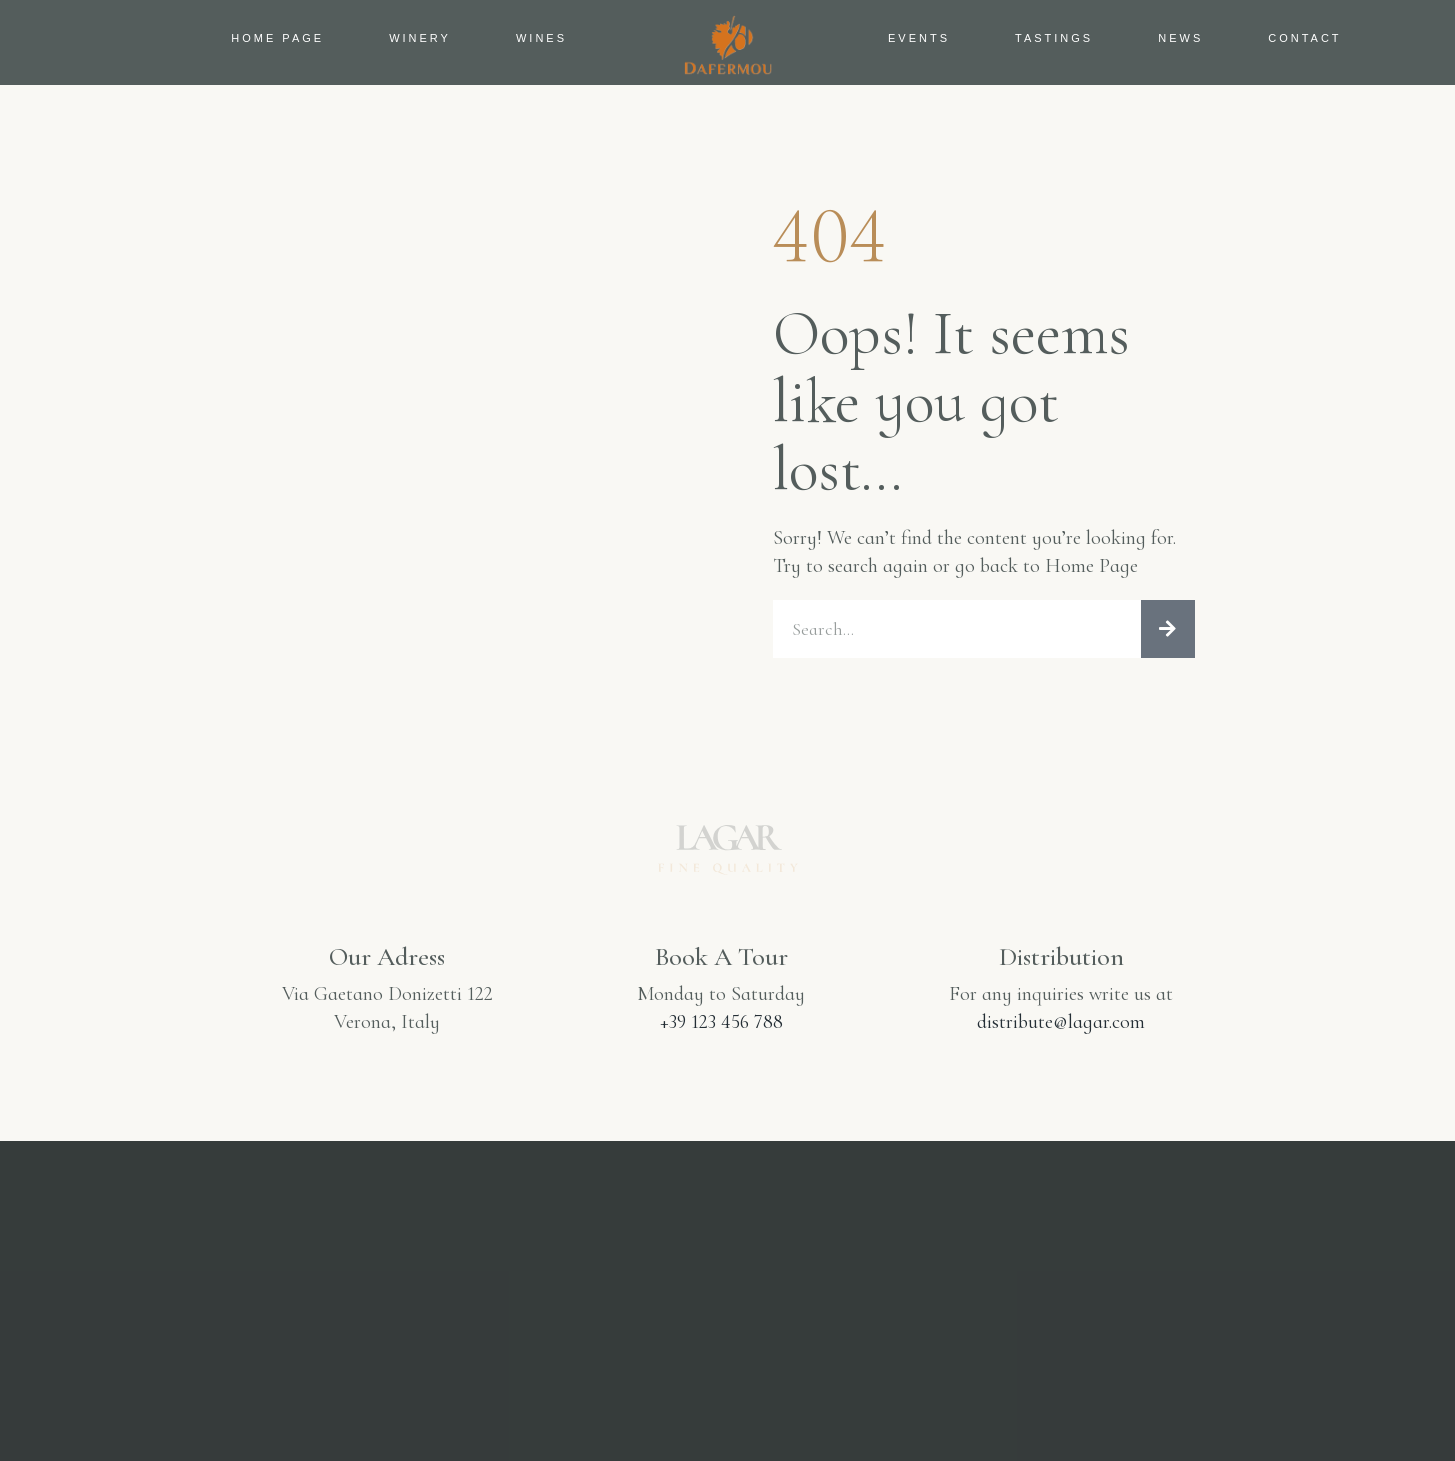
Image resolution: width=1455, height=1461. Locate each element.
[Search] (1168, 632)
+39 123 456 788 (721, 1028)
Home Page (277, 38)
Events (919, 38)
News (1180, 38)
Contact (1304, 38)
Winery (420, 38)
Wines (541, 38)
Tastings (1054, 38)
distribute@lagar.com (1061, 1028)
